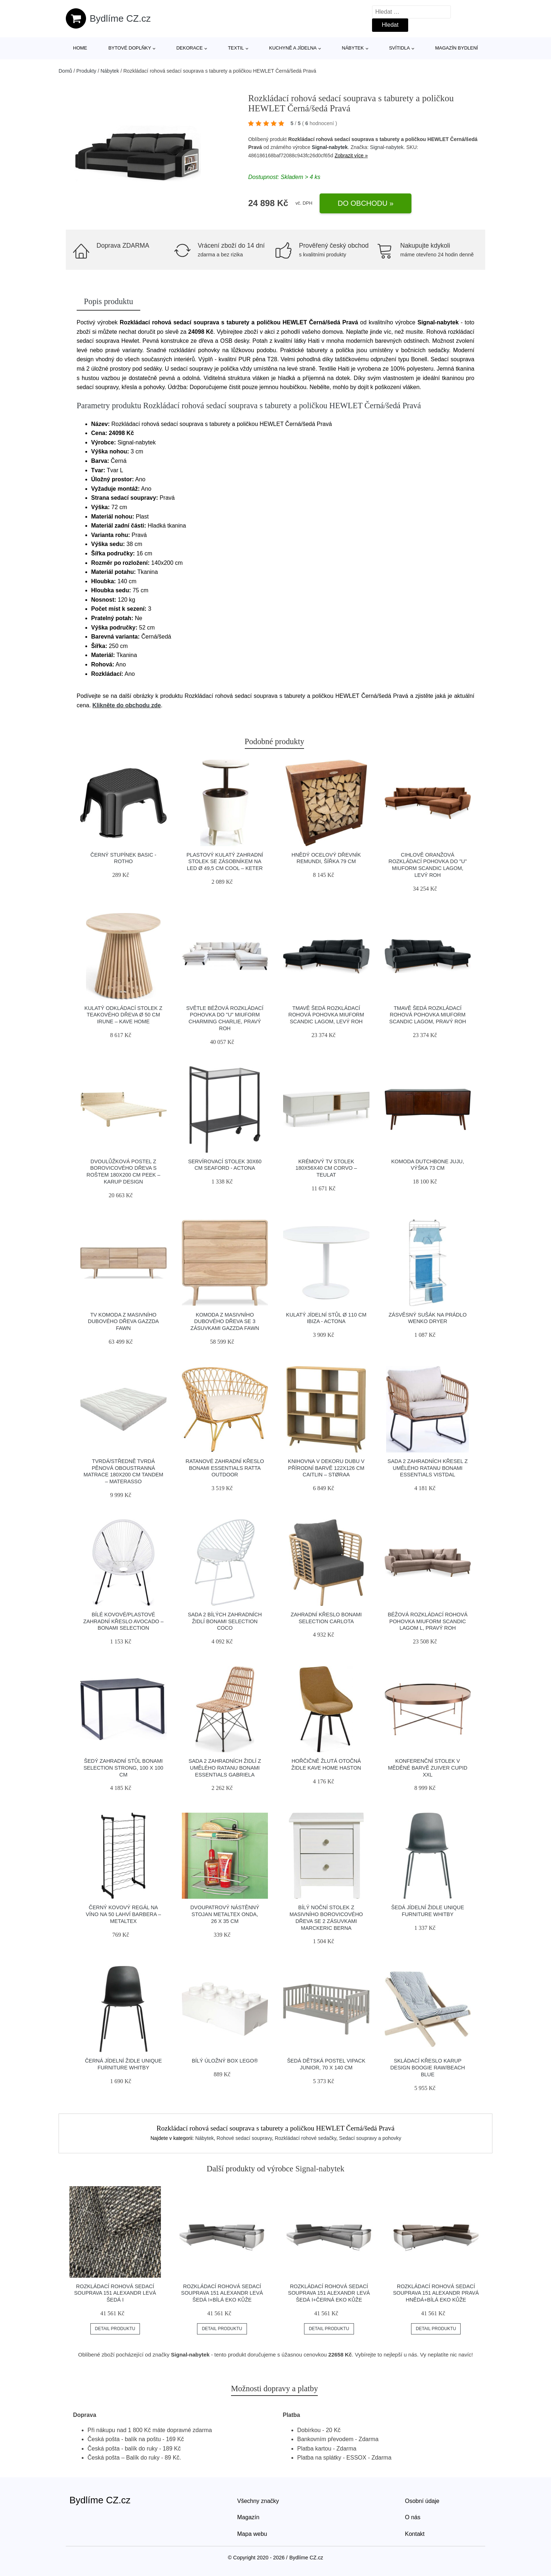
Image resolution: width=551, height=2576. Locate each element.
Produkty (86, 71)
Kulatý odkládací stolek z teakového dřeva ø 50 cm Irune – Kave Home (123, 1014)
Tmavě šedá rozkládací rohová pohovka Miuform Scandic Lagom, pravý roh (427, 1014)
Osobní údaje (422, 2501)
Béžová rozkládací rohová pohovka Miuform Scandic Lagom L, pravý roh (427, 1621)
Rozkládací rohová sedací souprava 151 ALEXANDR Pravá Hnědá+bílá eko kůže (436, 2293)
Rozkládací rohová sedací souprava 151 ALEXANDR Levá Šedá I (115, 2293)
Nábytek (353, 48)
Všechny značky (258, 2501)
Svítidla (399, 48)
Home (80, 48)
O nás (412, 2517)
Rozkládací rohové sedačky (305, 2138)
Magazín (248, 2517)
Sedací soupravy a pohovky (370, 2138)
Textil (236, 48)
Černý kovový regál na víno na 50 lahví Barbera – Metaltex (123, 1914)
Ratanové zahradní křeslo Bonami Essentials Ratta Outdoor (224, 1467)
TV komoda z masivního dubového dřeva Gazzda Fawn (123, 1321)
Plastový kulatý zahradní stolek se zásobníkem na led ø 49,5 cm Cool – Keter (225, 861)
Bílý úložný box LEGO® (225, 2061)
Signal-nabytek (330, 147)
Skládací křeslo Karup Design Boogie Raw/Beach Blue (427, 2067)
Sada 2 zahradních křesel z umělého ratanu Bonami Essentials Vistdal (428, 1467)
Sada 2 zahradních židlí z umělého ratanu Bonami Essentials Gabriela (224, 1767)
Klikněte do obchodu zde (127, 705)
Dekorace (189, 48)
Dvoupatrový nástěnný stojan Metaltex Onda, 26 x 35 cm (224, 1914)
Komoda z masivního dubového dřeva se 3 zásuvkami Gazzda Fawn (225, 1321)
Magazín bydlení (456, 48)
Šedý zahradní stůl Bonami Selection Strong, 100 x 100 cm (123, 1767)
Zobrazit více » (351, 155)
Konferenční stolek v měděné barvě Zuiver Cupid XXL (427, 1767)
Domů (65, 71)
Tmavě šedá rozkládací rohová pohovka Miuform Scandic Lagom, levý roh (326, 1014)
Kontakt (414, 2534)
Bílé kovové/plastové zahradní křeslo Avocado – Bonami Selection (123, 1621)
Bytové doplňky (129, 48)
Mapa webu (252, 2534)
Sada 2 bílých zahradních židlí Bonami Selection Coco (225, 1621)
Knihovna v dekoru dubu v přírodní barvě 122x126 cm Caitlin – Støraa (326, 1467)
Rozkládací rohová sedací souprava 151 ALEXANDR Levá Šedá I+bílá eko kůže (222, 2293)
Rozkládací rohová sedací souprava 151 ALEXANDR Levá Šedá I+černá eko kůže (329, 2293)
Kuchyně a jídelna (293, 48)
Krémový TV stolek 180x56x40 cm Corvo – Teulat (326, 1168)
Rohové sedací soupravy (244, 2138)
